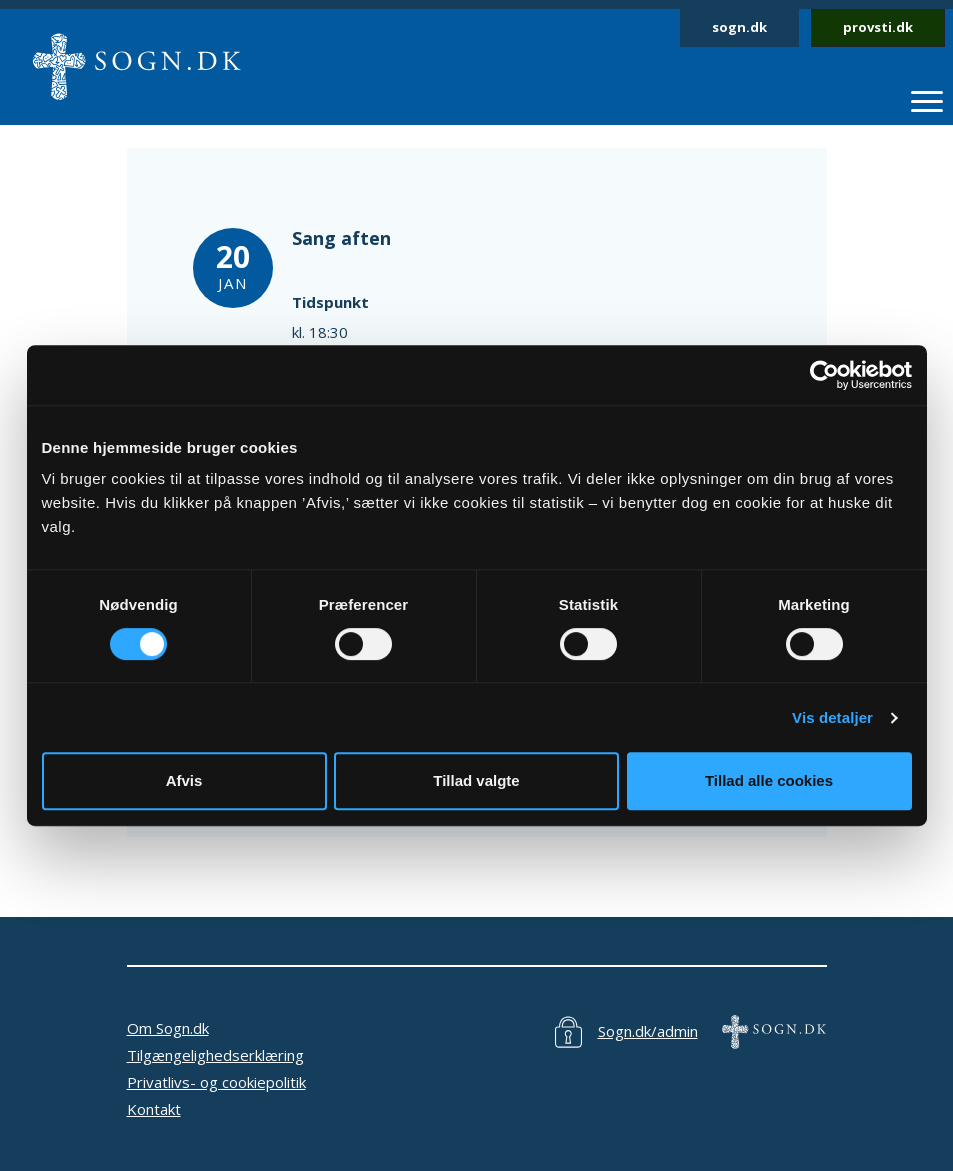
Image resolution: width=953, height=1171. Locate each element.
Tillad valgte (476, 780)
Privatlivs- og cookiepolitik (216, 1082)
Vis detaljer (832, 717)
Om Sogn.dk (168, 1028)
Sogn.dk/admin (648, 1031)
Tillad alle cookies (769, 780)
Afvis (184, 780)
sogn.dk (739, 27)
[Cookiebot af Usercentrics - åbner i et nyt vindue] (824, 375)
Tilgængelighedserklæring (215, 1055)
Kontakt (154, 1109)
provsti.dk (878, 27)
